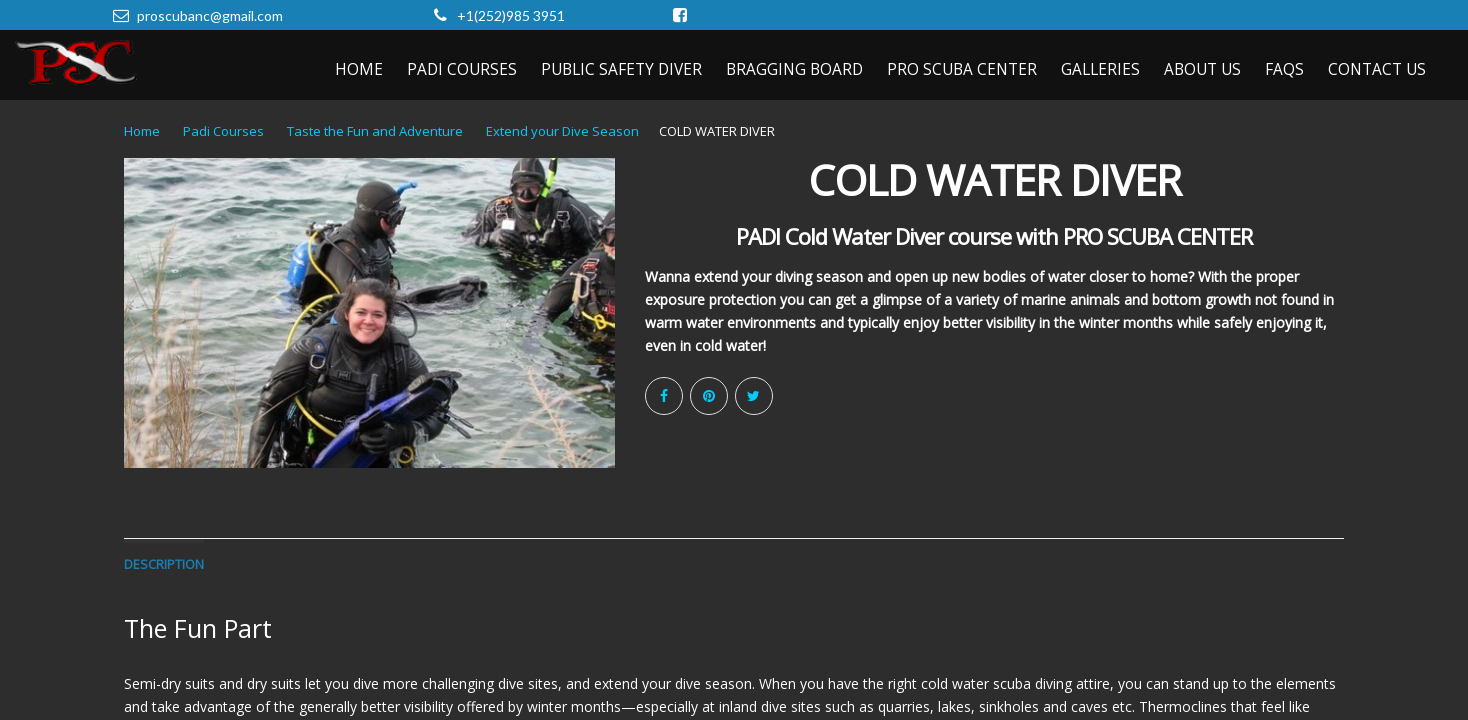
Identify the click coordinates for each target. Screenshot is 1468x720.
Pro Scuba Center (962, 69)
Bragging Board (794, 69)
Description (164, 564)
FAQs (1284, 69)
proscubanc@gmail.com (210, 15)
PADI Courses (462, 69)
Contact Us (1377, 69)
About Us (1202, 69)
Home (359, 69)
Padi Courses (223, 131)
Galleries (1100, 69)
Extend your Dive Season (562, 131)
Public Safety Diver (621, 69)
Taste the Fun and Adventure (375, 131)
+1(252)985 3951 (511, 15)
